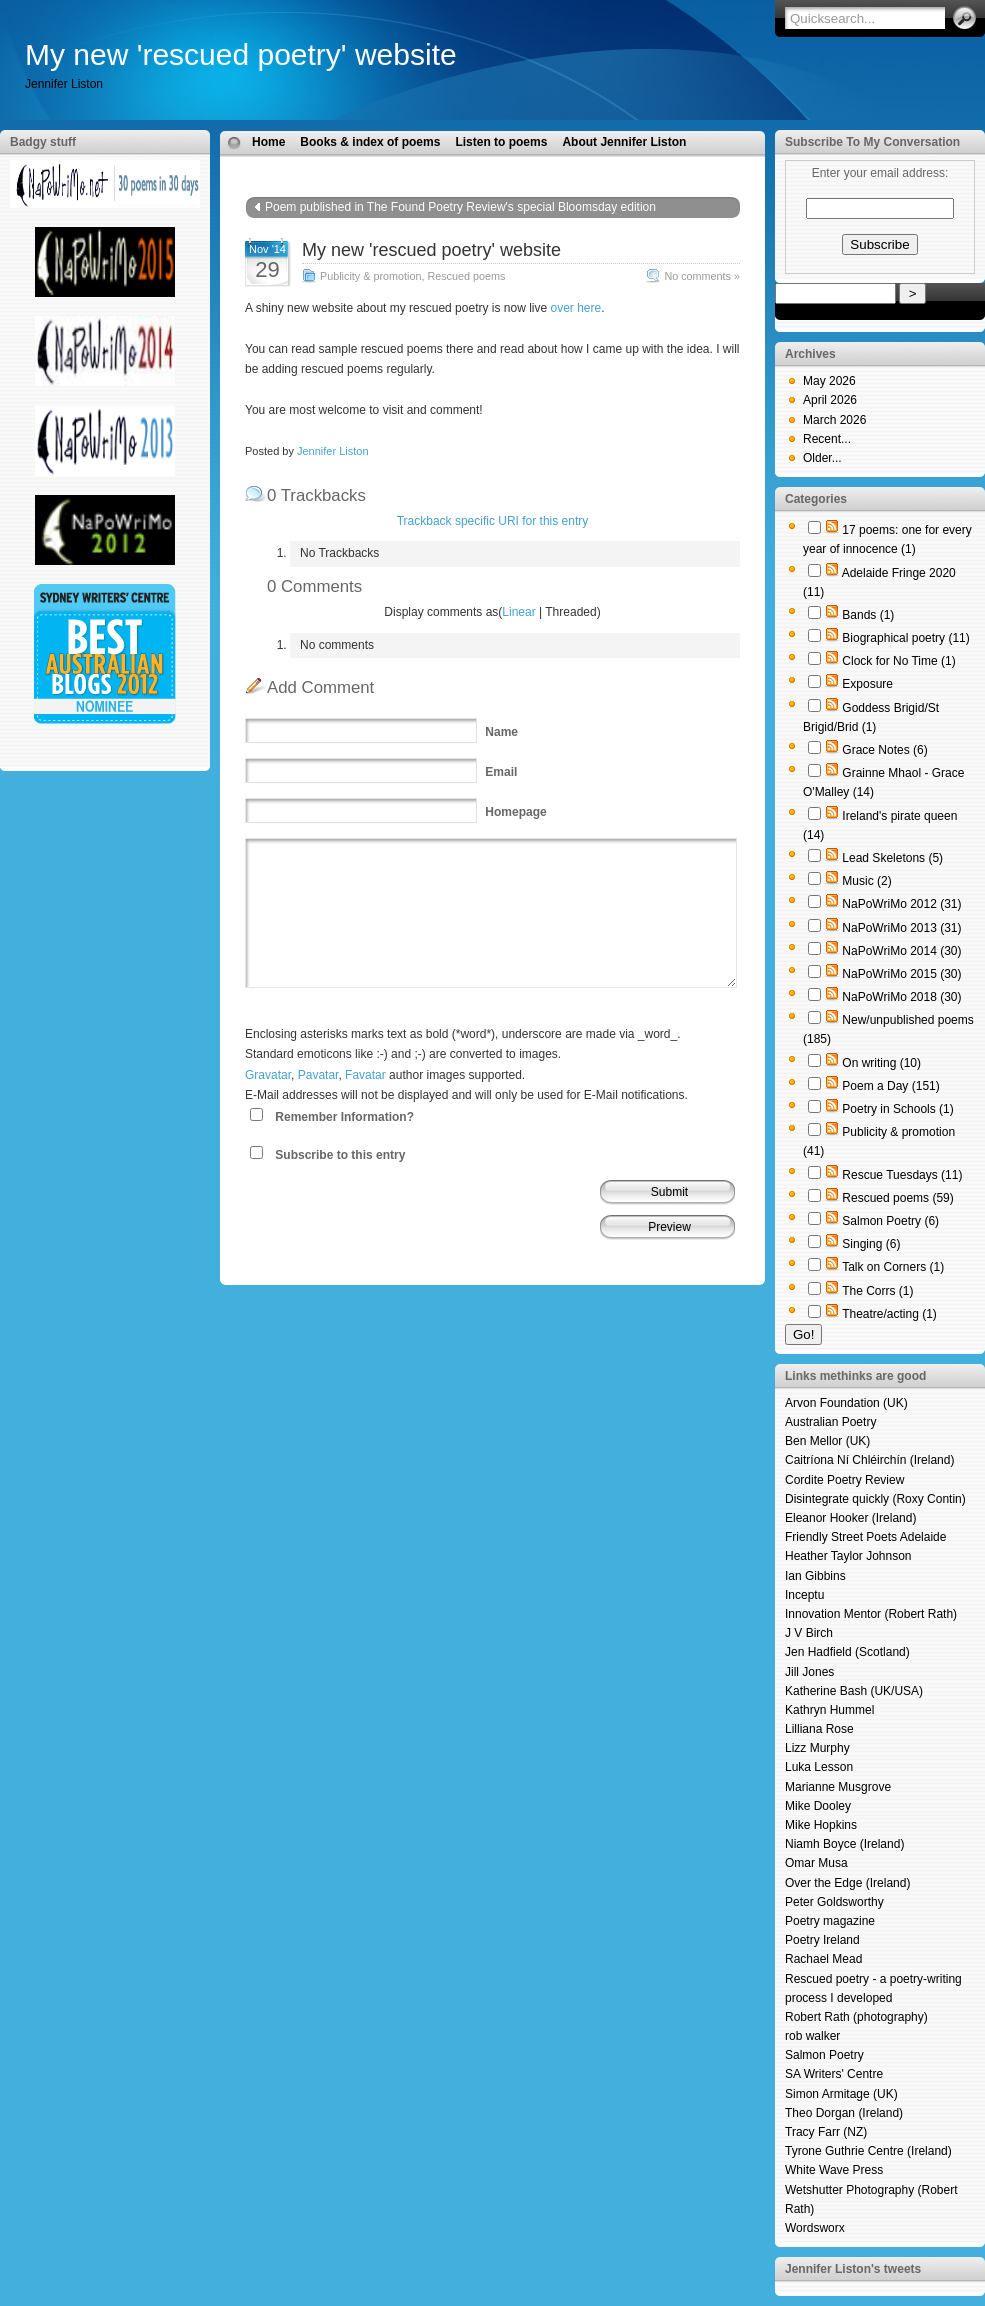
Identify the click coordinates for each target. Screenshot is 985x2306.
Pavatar (318, 1075)
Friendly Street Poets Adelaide (865, 1537)
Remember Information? (344, 1117)
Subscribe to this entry (340, 1155)
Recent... (827, 439)
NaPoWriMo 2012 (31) (901, 904)
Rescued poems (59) (897, 1198)
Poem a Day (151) (890, 1086)
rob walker (812, 2036)
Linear (518, 612)
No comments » (702, 276)
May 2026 (829, 381)
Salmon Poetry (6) (890, 1221)
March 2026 (834, 420)
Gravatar (268, 1075)
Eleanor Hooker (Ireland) (850, 1518)
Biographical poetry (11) (905, 638)
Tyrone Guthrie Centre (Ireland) (868, 2151)
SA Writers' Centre (834, 2074)
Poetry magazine (830, 1921)
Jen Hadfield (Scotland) (847, 1652)
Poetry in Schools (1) (897, 1109)
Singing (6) (871, 1244)
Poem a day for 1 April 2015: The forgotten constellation (572, 227)
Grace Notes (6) (884, 750)
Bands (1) (868, 615)
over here (575, 308)
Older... (822, 458)
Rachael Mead (823, 1959)
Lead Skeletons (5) (892, 858)
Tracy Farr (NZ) (826, 2132)
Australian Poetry (830, 1422)
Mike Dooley (818, 1806)
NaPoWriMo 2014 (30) (901, 951)
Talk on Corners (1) (893, 1267)
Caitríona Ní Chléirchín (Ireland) (869, 1460)
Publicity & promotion (370, 276)
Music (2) (866, 881)
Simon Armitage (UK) (841, 2094)
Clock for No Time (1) (898, 661)
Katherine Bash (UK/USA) (854, 1691)
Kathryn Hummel (829, 1710)
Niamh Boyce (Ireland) (844, 1844)
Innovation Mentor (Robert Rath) (871, 1614)
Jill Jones (809, 1672)
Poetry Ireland (822, 1940)
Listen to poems (501, 142)
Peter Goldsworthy (834, 1902)
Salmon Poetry (824, 2055)
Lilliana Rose (819, 1729)
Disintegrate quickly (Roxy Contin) (875, 1499)
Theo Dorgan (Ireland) (844, 2113)
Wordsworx (815, 2228)
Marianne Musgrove (838, 1787)
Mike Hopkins (821, 1825)
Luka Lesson (819, 1767)
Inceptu (804, 1595)
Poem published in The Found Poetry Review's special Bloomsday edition (460, 207)
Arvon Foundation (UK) (846, 1403)
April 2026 (830, 400)
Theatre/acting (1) (889, 1314)
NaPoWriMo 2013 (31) (901, 928)
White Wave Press (834, 2170)
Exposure (867, 684)
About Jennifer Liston (624, 142)
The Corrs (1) (877, 1291)
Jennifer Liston (333, 451)
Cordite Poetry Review (844, 1480)
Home (268, 142)
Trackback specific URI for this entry (493, 521)
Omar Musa (816, 1863)
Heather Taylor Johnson (848, 1556)
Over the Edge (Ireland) (847, 1883)
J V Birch (809, 1633)
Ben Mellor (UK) (827, 1441)
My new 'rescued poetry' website (241, 54)
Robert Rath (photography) (856, 2017)
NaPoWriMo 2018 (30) (901, 997)
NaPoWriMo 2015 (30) (901, 974)
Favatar (365, 1075)
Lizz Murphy (817, 1748)
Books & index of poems (370, 142)
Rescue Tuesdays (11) (902, 1175)
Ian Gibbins (815, 1576)
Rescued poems (466, 276)
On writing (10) (881, 1063)
